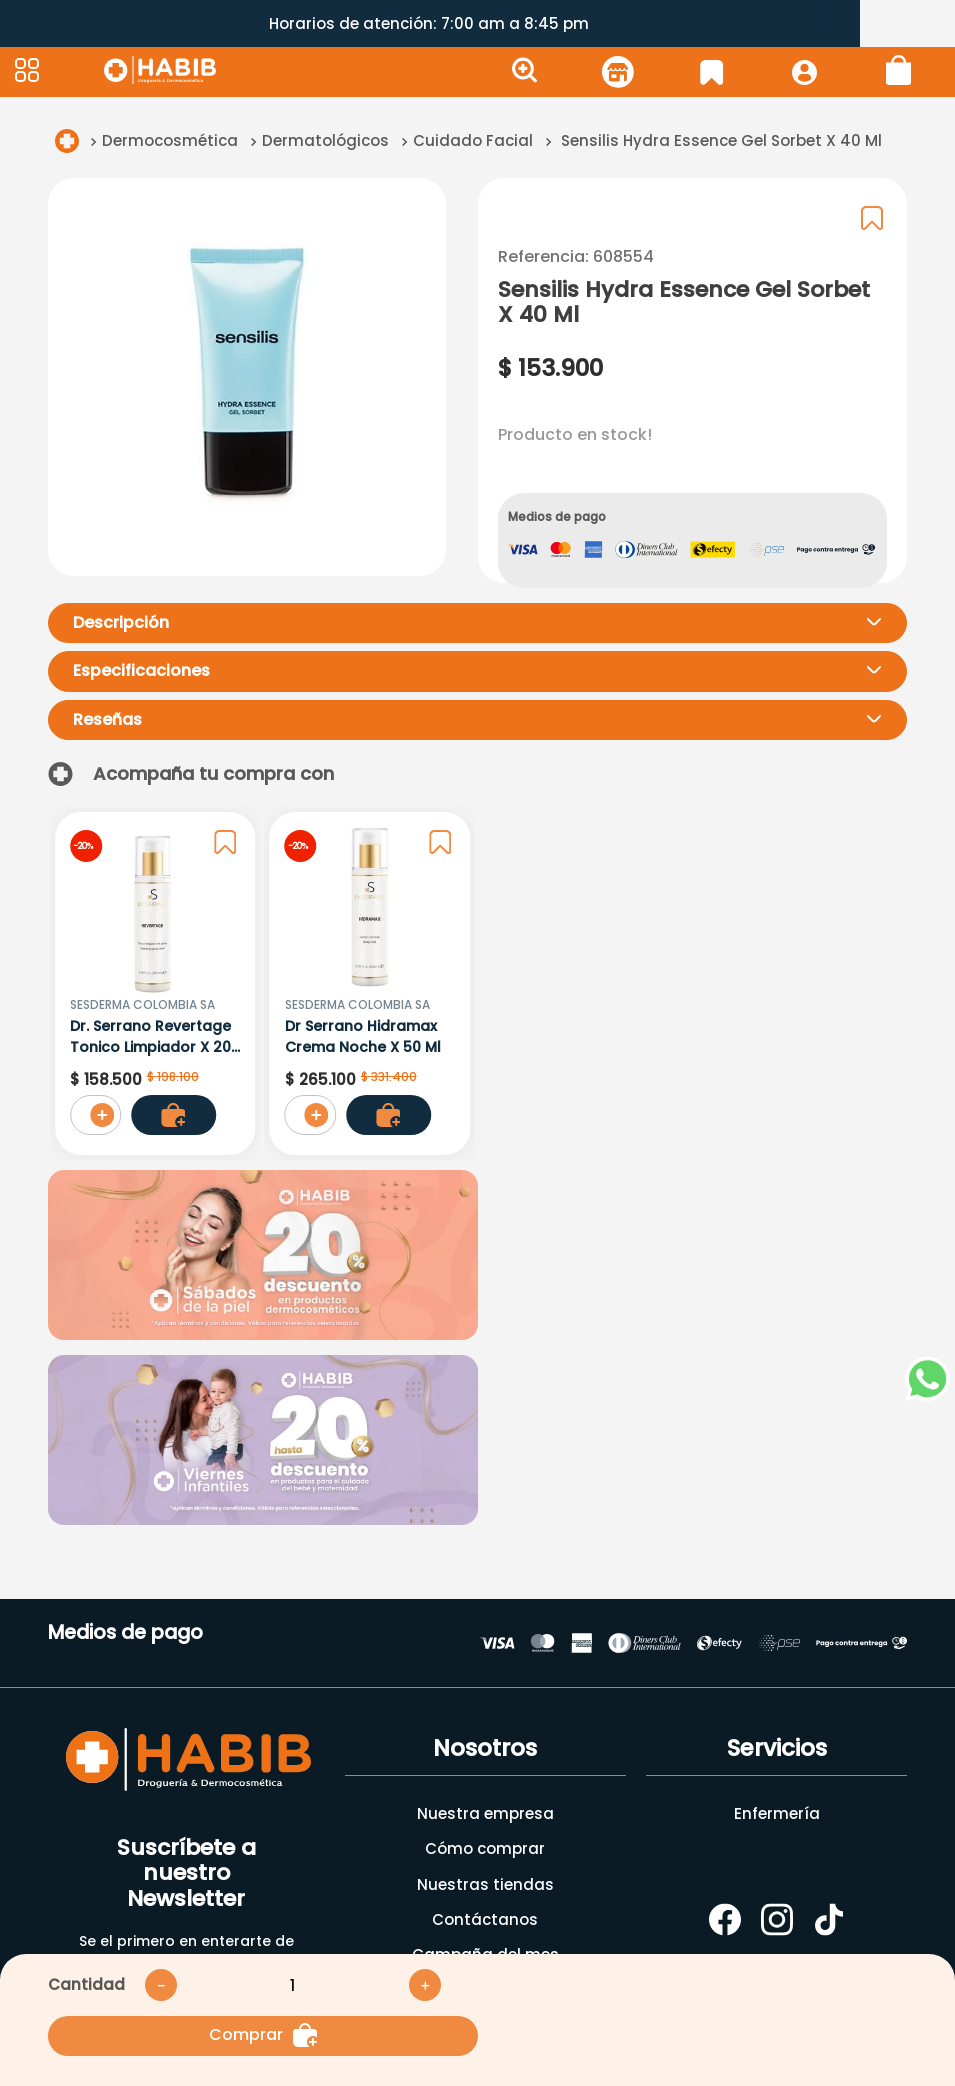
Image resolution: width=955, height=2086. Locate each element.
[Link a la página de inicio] (67, 141)
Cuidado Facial (473, 140)
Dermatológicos (325, 140)
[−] (161, 1985)
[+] (425, 1985)
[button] (57, 72)
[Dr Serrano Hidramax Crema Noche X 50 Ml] (370, 983)
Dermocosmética (170, 140)
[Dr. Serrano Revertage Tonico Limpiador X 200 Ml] (155, 983)
